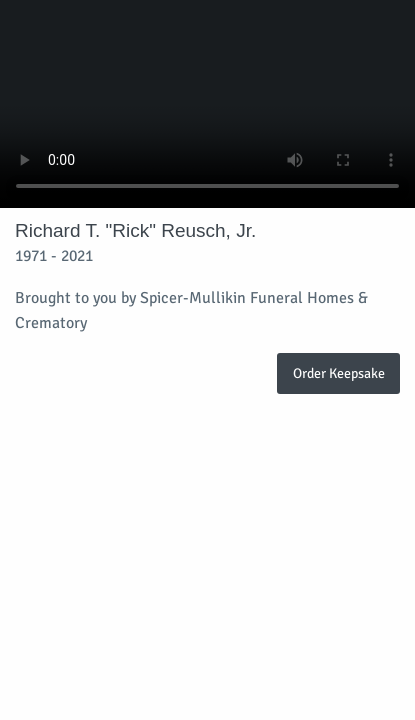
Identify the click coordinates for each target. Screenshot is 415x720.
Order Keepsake (339, 373)
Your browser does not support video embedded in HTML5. (207, 104)
